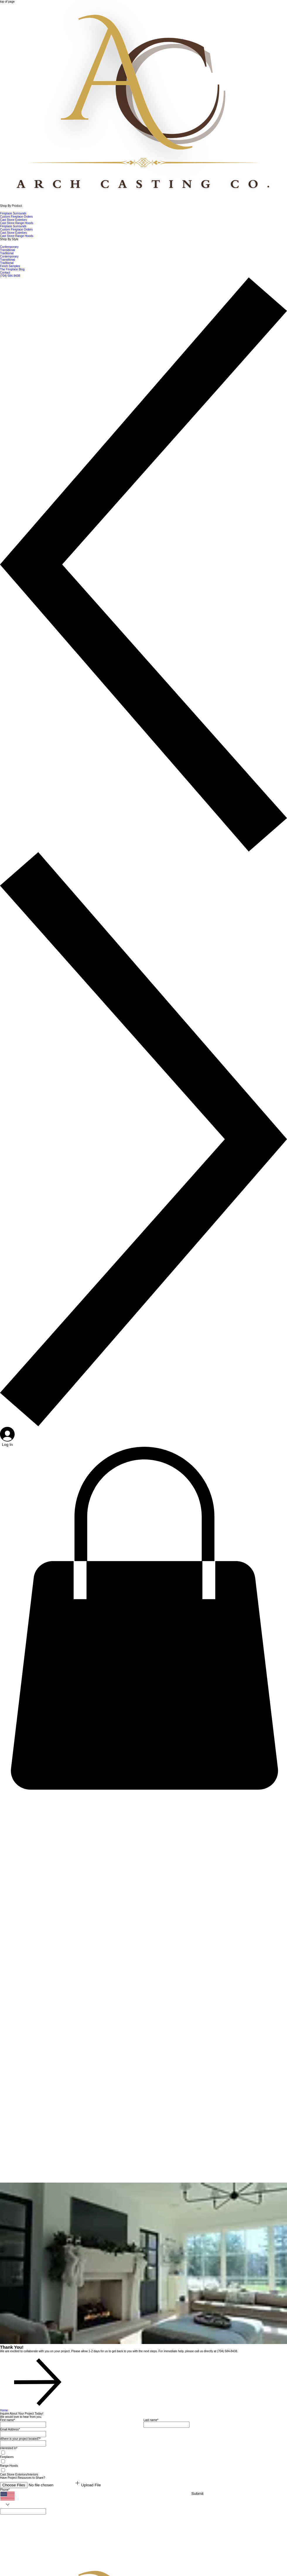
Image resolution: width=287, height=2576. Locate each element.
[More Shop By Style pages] (2, 243)
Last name (151, 2420)
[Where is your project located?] (23, 2443)
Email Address (10, 2429)
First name (7, 2420)
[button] (143, 1790)
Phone (5, 2489)
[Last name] (166, 2425)
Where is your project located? (20, 2438)
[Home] (33, 2410)
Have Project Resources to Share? (22, 2477)
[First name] (23, 2425)
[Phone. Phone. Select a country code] (7, 2499)
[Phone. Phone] (23, 2511)
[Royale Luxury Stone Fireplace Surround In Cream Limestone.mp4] (44, 2160)
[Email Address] (23, 2434)
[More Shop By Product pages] (2, 209)
